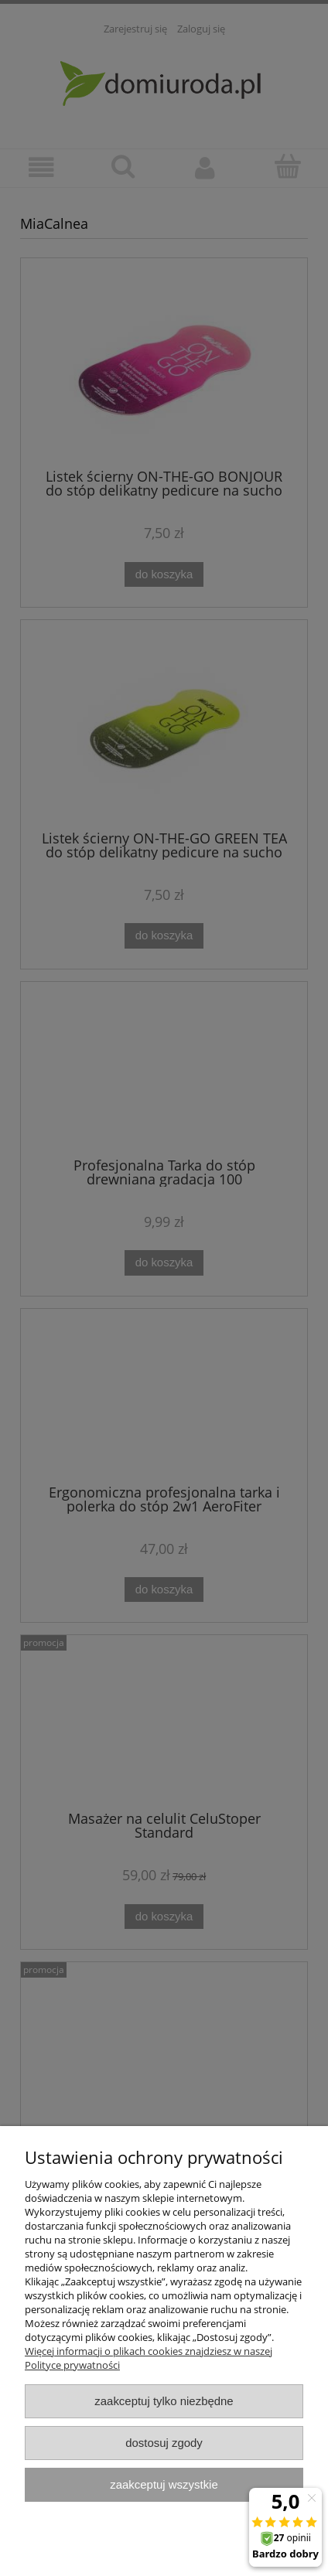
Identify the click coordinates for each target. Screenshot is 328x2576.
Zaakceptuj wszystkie (163, 2484)
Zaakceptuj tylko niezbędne (163, 2400)
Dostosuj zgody (164, 2442)
